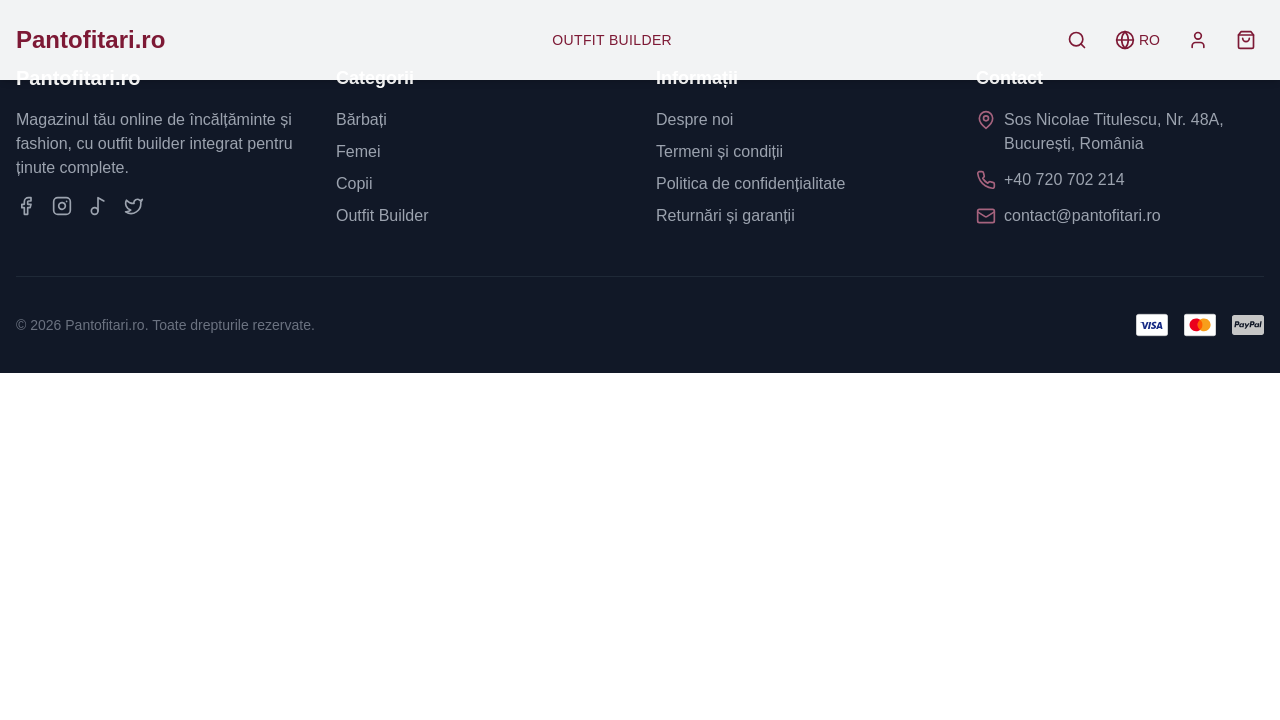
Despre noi (694, 119)
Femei (358, 151)
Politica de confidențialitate (750, 183)
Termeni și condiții (719, 151)
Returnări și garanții (725, 215)
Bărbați (361, 119)
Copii (354, 183)
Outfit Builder (612, 40)
